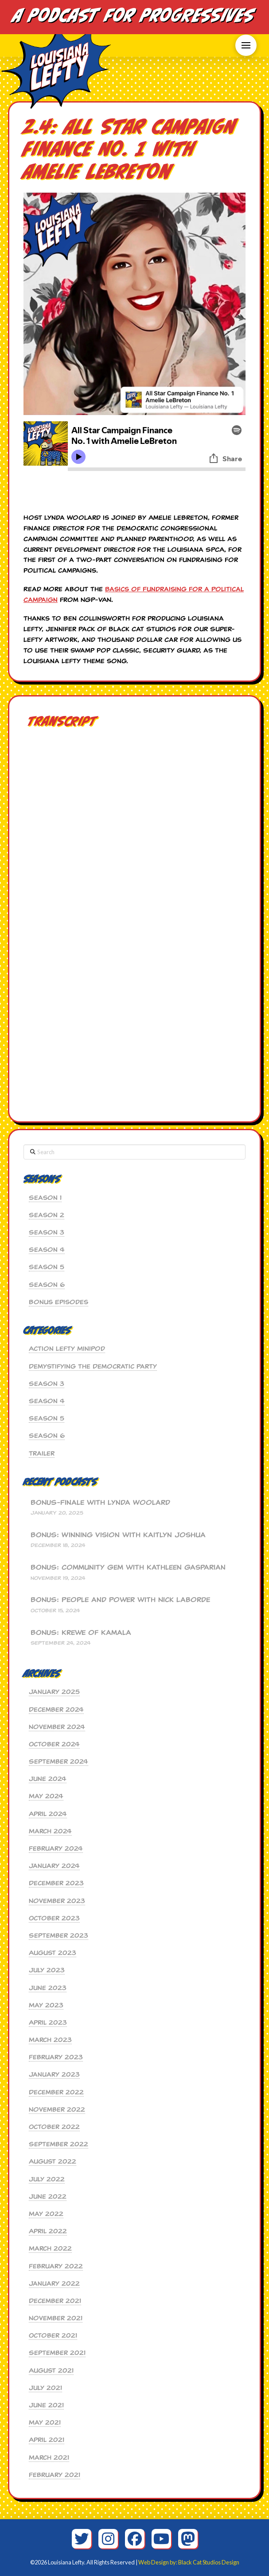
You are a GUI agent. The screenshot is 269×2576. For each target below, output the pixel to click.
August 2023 (52, 1953)
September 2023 (58, 1935)
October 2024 (54, 1744)
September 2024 (58, 1761)
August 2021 (51, 2370)
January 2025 (54, 1692)
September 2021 (57, 2353)
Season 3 (46, 1232)
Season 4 (47, 1250)
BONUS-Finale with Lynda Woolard (100, 1503)
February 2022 (56, 2266)
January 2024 (54, 1866)
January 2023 (54, 2074)
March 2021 (49, 2457)
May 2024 (46, 1796)
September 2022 (58, 2144)
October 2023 (54, 1918)
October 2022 (54, 2127)
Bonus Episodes (58, 1302)
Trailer (42, 1453)
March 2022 (50, 2248)
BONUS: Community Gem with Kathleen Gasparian (128, 1567)
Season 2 (46, 1215)
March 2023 (50, 2040)
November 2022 (57, 2109)
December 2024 (56, 1709)
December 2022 (56, 2092)
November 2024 (57, 1727)
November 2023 (57, 1901)
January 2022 (54, 2283)
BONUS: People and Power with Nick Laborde (120, 1600)
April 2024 (48, 1814)
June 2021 (46, 2405)
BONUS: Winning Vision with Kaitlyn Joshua (118, 1535)
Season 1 (45, 1198)
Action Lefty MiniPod (67, 1349)
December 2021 (55, 2301)
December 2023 (56, 1883)
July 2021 (45, 2388)
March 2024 (50, 1831)
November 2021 (55, 2318)
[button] (246, 45)
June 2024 (47, 1779)
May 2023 (46, 2005)
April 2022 (48, 2231)
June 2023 (47, 1988)
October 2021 (53, 2335)
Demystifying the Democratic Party (93, 1366)
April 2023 (48, 2022)
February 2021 (54, 2475)
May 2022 (46, 2214)
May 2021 (45, 2422)
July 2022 (47, 2179)
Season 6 (47, 1285)
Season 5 (46, 1267)
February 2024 (56, 1848)
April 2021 (46, 2440)
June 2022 (47, 2196)
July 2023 (47, 1970)
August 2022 (52, 2161)
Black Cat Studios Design (208, 2562)
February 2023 (56, 2057)
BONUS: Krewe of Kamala (81, 1633)
